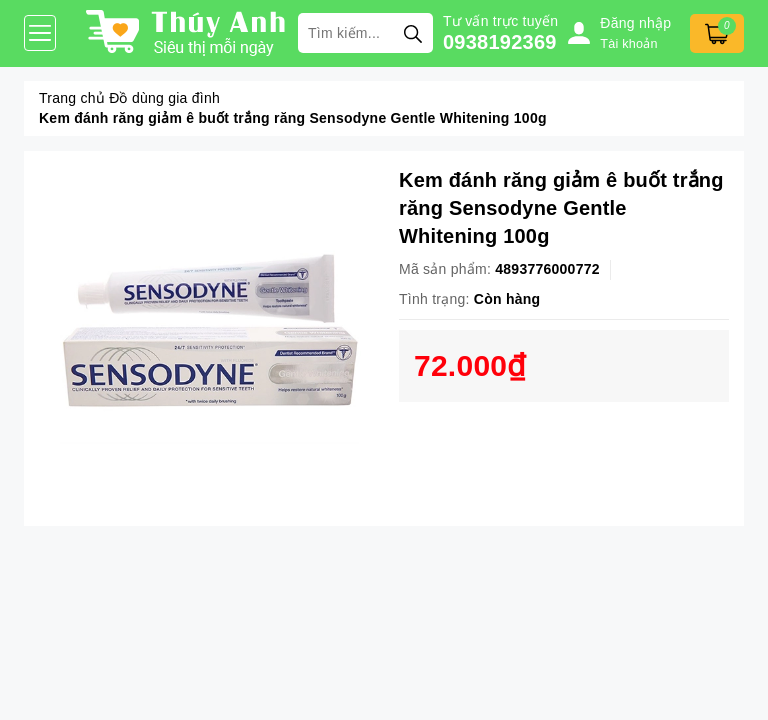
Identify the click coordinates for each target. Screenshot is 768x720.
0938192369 (500, 42)
